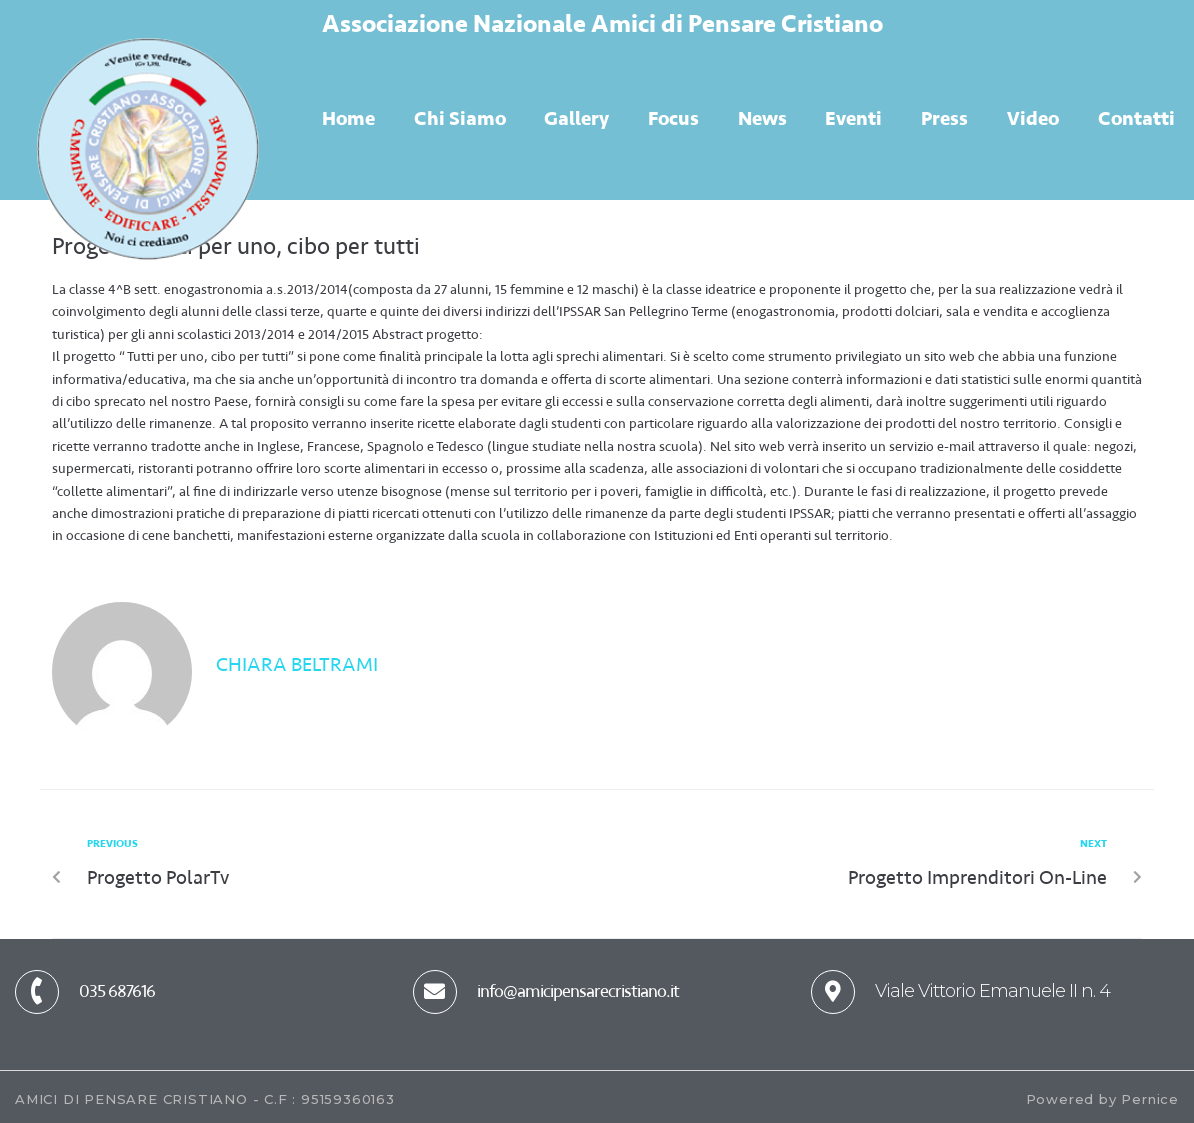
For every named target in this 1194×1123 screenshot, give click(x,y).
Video (1033, 118)
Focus (673, 118)
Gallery (576, 118)
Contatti (1136, 118)
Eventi (853, 118)
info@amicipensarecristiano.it (578, 991)
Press (944, 118)
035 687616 (117, 991)
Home (348, 118)
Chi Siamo (460, 118)
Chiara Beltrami (297, 664)
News (762, 118)
